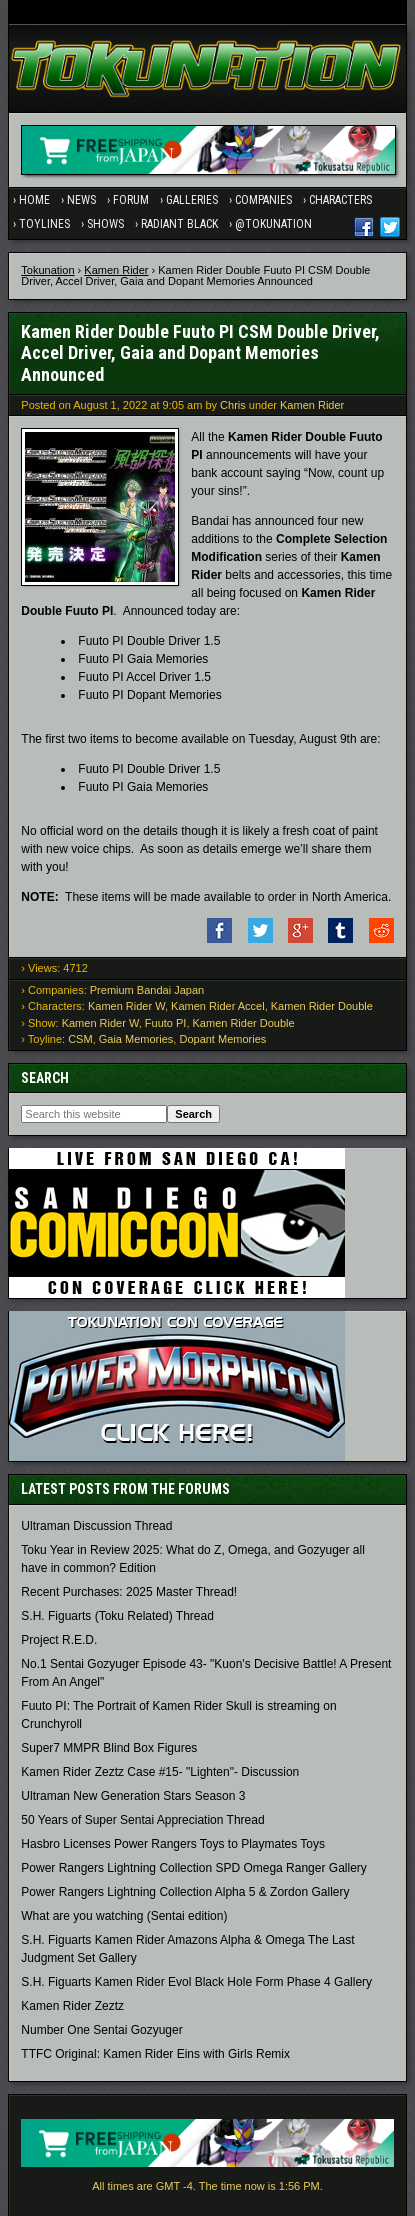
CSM (80, 1039)
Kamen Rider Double (322, 1006)
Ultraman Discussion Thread (96, 1526)
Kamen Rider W (126, 1006)
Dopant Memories (222, 1039)
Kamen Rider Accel (218, 1006)
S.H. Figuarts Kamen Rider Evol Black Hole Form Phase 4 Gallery (196, 1982)
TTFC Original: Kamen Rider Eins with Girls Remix (155, 2054)
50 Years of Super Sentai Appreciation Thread (142, 1820)
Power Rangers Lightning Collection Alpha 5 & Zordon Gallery (185, 1892)
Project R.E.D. (59, 1640)
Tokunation (47, 270)
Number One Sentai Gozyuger (101, 2030)
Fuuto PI (166, 1023)
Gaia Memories (136, 1039)
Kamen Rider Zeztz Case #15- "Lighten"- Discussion (160, 1772)
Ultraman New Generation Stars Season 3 (133, 1796)
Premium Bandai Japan (147, 990)
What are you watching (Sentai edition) (124, 1916)
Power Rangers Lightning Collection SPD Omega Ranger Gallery (194, 1868)
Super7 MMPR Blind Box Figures (109, 1748)
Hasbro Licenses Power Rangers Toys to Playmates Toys (173, 1844)
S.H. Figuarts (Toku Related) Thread (117, 1616)
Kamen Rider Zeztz (72, 2006)
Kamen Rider (116, 270)
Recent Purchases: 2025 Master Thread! (129, 1592)
